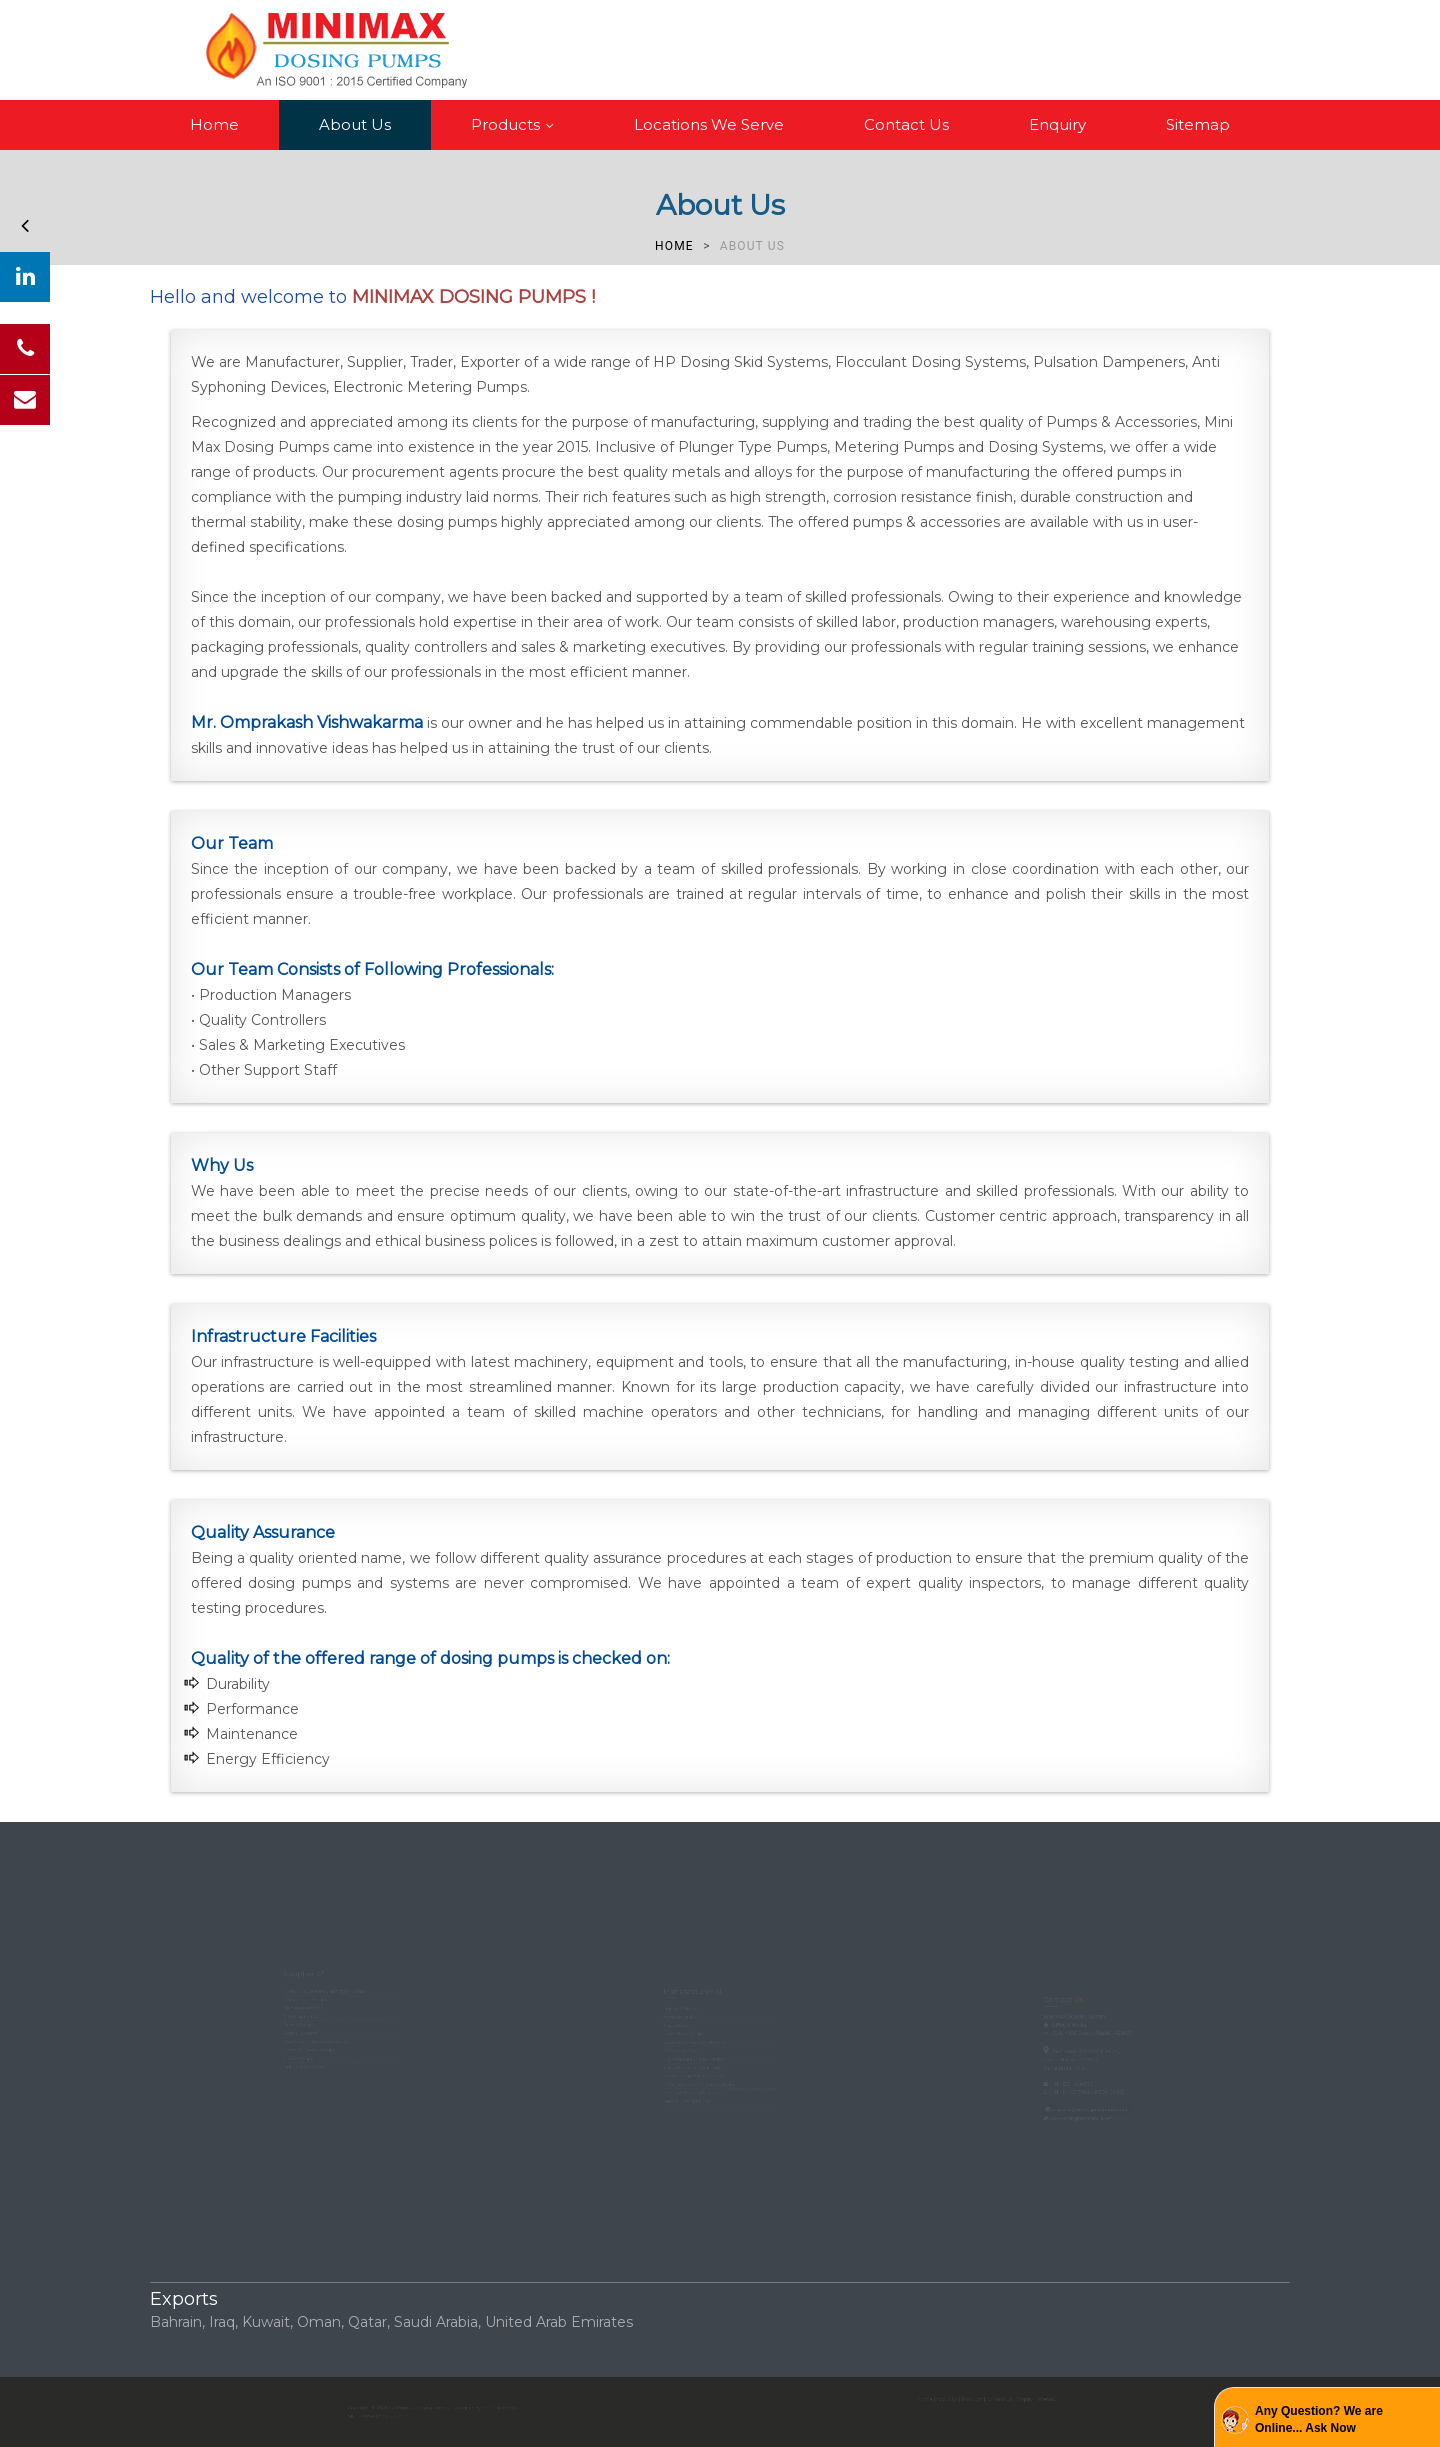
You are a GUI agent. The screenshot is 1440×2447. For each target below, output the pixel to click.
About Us (355, 124)
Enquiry (1057, 124)
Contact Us (906, 124)
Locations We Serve (709, 124)
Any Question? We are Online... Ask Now (1319, 2419)
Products (517, 124)
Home (214, 124)
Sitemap (1198, 124)
